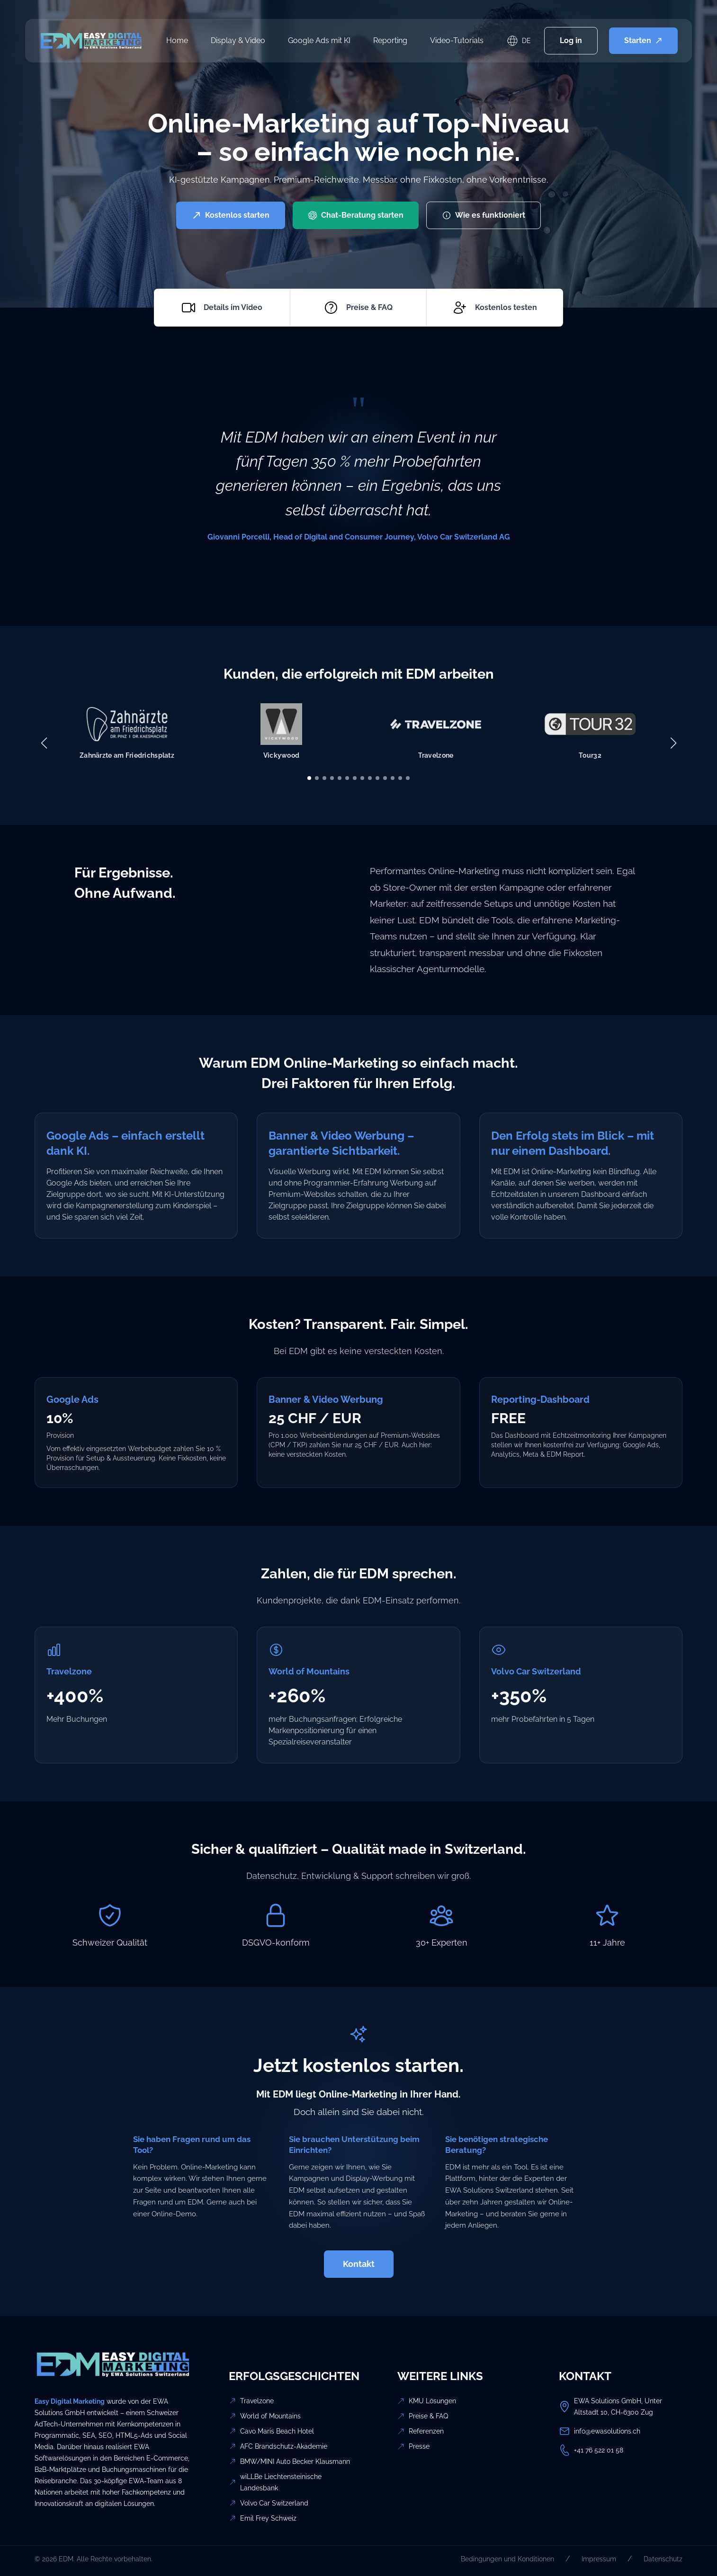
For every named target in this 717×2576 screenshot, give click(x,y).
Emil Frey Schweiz (268, 2518)
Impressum (599, 2559)
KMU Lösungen (432, 2401)
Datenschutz (663, 2559)
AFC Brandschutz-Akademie (283, 2446)
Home (177, 40)
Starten (643, 40)
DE (526, 40)
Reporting (390, 40)
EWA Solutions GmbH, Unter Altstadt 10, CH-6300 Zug (618, 2406)
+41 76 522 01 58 (598, 2450)
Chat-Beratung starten (355, 215)
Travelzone (257, 2401)
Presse (419, 2446)
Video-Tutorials (457, 40)
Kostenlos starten (230, 215)
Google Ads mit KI (319, 40)
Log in (571, 40)
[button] (309, 778)
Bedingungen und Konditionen (507, 2559)
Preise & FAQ (428, 2416)
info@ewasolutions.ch (607, 2431)
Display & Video (238, 40)
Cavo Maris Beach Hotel (277, 2431)
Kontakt (359, 2264)
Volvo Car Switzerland (274, 2503)
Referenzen (426, 2431)
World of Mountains (270, 2416)
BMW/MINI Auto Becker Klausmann (295, 2461)
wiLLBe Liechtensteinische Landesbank (281, 2482)
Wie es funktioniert (483, 215)
